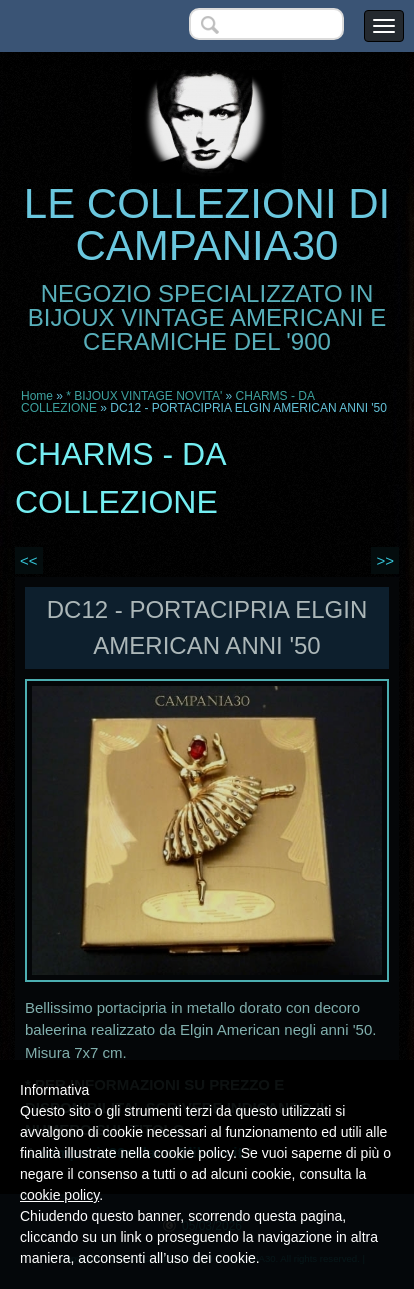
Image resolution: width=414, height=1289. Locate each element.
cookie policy (59, 1195)
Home (37, 396)
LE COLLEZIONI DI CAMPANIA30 (207, 224)
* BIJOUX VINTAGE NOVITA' (144, 396)
